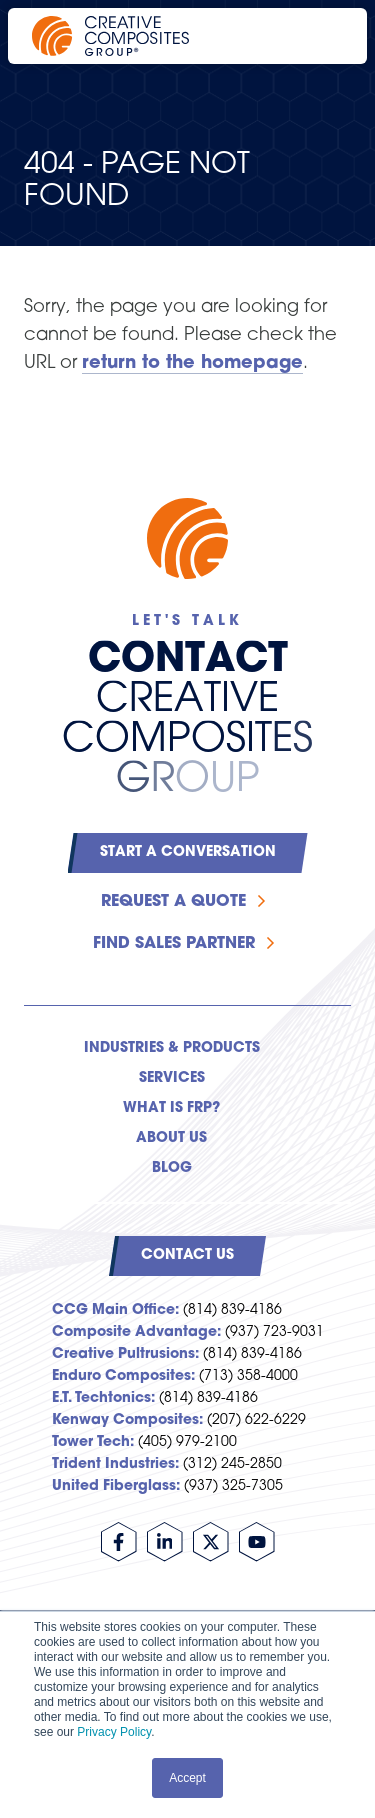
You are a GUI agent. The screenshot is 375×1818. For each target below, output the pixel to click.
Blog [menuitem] (172, 1168)
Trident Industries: (115, 1464)
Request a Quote (173, 902)
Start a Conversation (188, 852)
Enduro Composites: (123, 1376)
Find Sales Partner (174, 944)
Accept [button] (187, 1778)
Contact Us (187, 1255)
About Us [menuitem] (171, 1138)
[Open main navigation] (325, 36)
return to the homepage (192, 363)
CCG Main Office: (115, 1310)
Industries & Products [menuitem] (172, 1048)
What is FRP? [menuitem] (171, 1108)
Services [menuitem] (172, 1078)
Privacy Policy (114, 1732)
